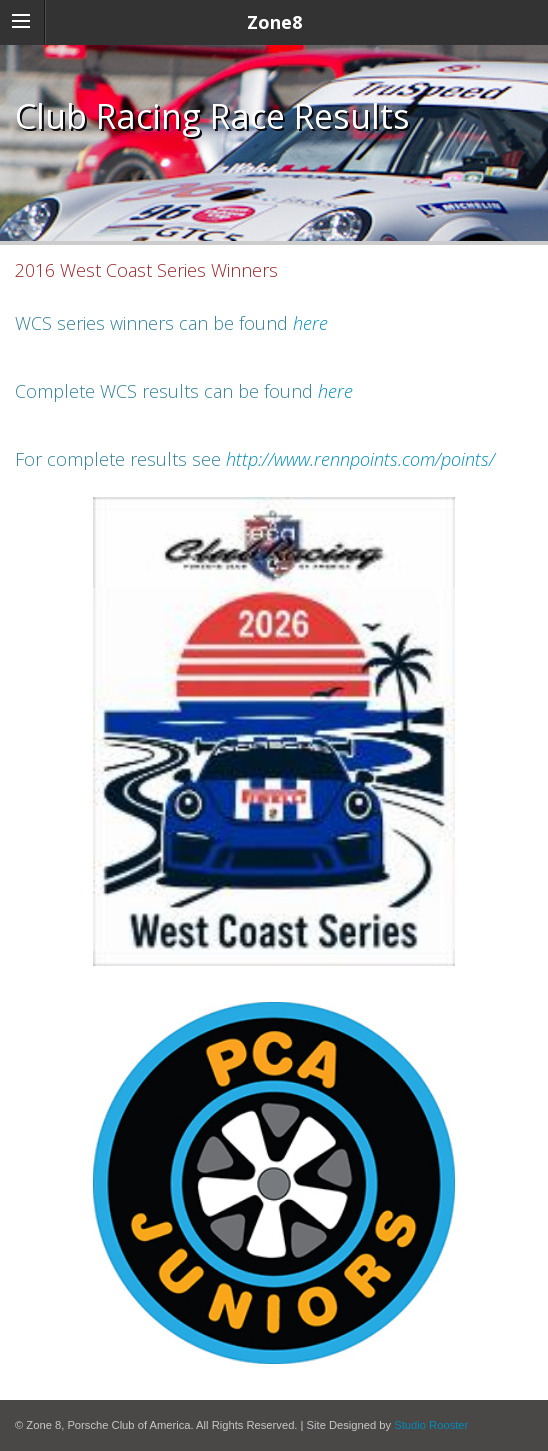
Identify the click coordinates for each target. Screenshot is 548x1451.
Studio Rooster (431, 1425)
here (310, 323)
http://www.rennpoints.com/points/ (360, 459)
